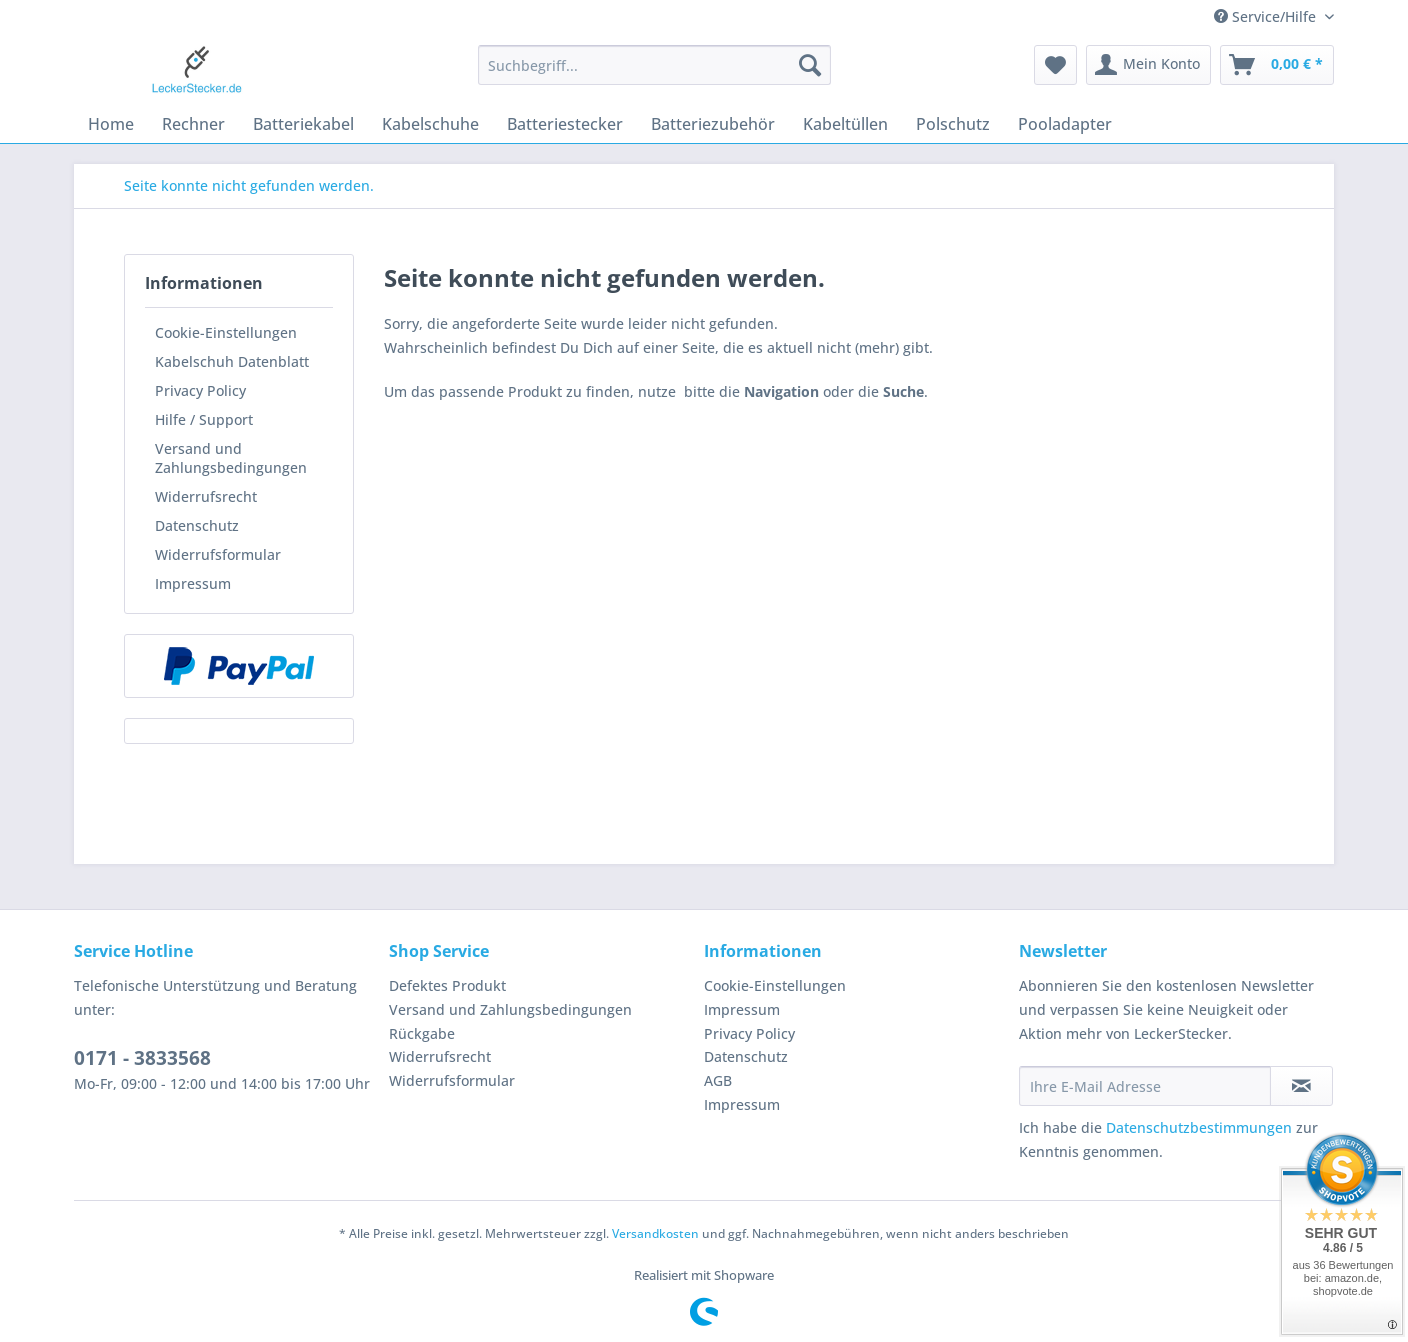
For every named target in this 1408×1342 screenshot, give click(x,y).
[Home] (111, 124)
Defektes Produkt (447, 985)
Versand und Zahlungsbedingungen (231, 458)
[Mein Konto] (1148, 65)
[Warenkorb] (1277, 65)
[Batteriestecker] (565, 124)
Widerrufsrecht (206, 496)
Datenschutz (197, 525)
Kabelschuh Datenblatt (232, 361)
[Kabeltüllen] (845, 124)
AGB (718, 1080)
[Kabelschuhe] (430, 124)
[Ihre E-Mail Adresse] (1145, 1086)
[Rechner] (193, 124)
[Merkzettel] (1055, 65)
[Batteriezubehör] (713, 124)
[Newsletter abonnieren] (1301, 1086)
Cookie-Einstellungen (226, 332)
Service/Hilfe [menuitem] (1267, 16)
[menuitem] (654, 74)
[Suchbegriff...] (654, 65)
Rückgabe (422, 1033)
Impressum (193, 583)
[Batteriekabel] (303, 124)
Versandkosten (655, 1233)
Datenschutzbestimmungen (1199, 1127)
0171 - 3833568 (142, 1058)
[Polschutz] (953, 124)
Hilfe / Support (204, 419)
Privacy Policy (200, 390)
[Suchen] (810, 65)
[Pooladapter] (1065, 124)
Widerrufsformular (218, 554)
